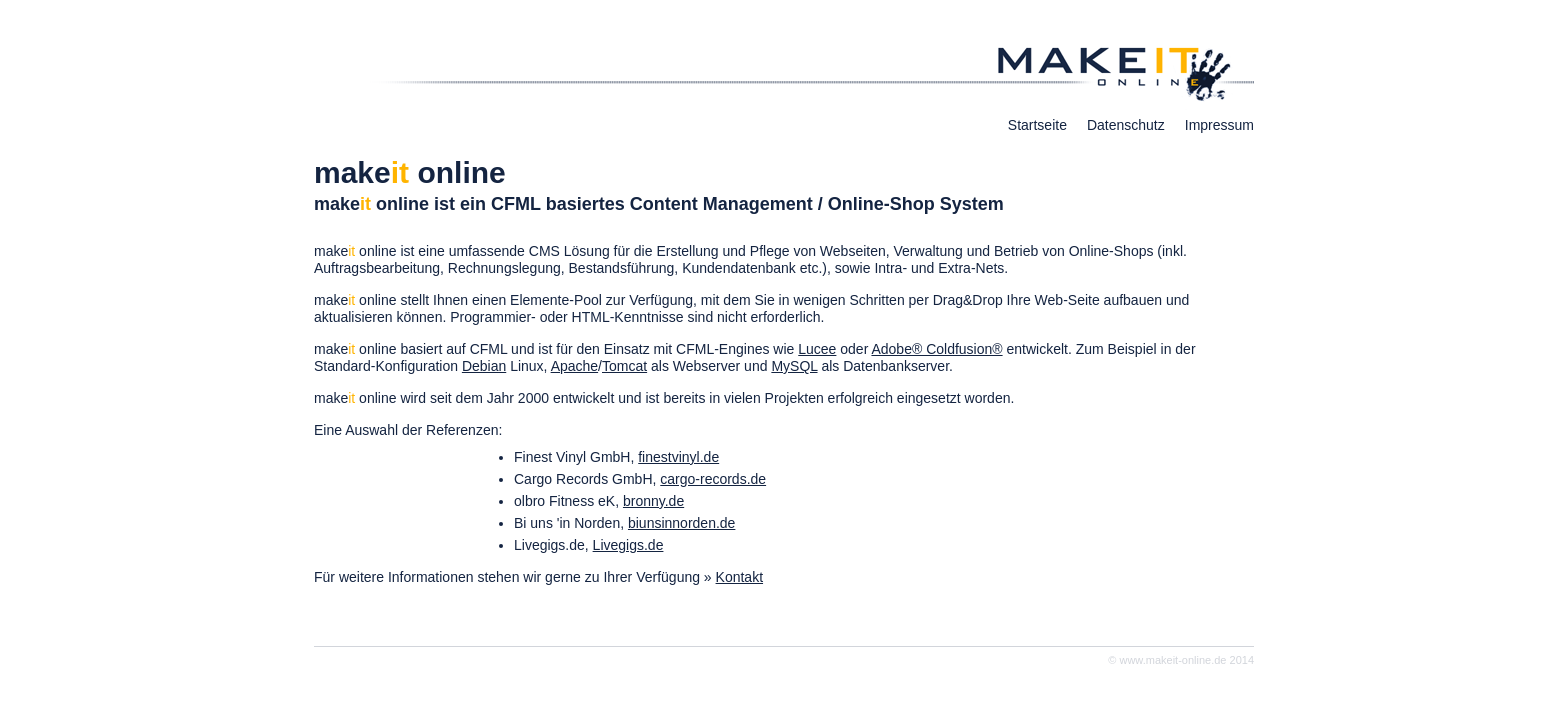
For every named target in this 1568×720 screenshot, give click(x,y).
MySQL (794, 366)
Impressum (1219, 125)
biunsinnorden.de (681, 523)
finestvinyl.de (678, 457)
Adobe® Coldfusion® (936, 349)
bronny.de (653, 501)
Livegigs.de (628, 545)
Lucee (817, 349)
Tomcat (624, 366)
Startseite (1037, 125)
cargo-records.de (713, 479)
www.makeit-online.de (1172, 660)
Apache (574, 366)
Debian (484, 366)
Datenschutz (1126, 125)
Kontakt (739, 577)
